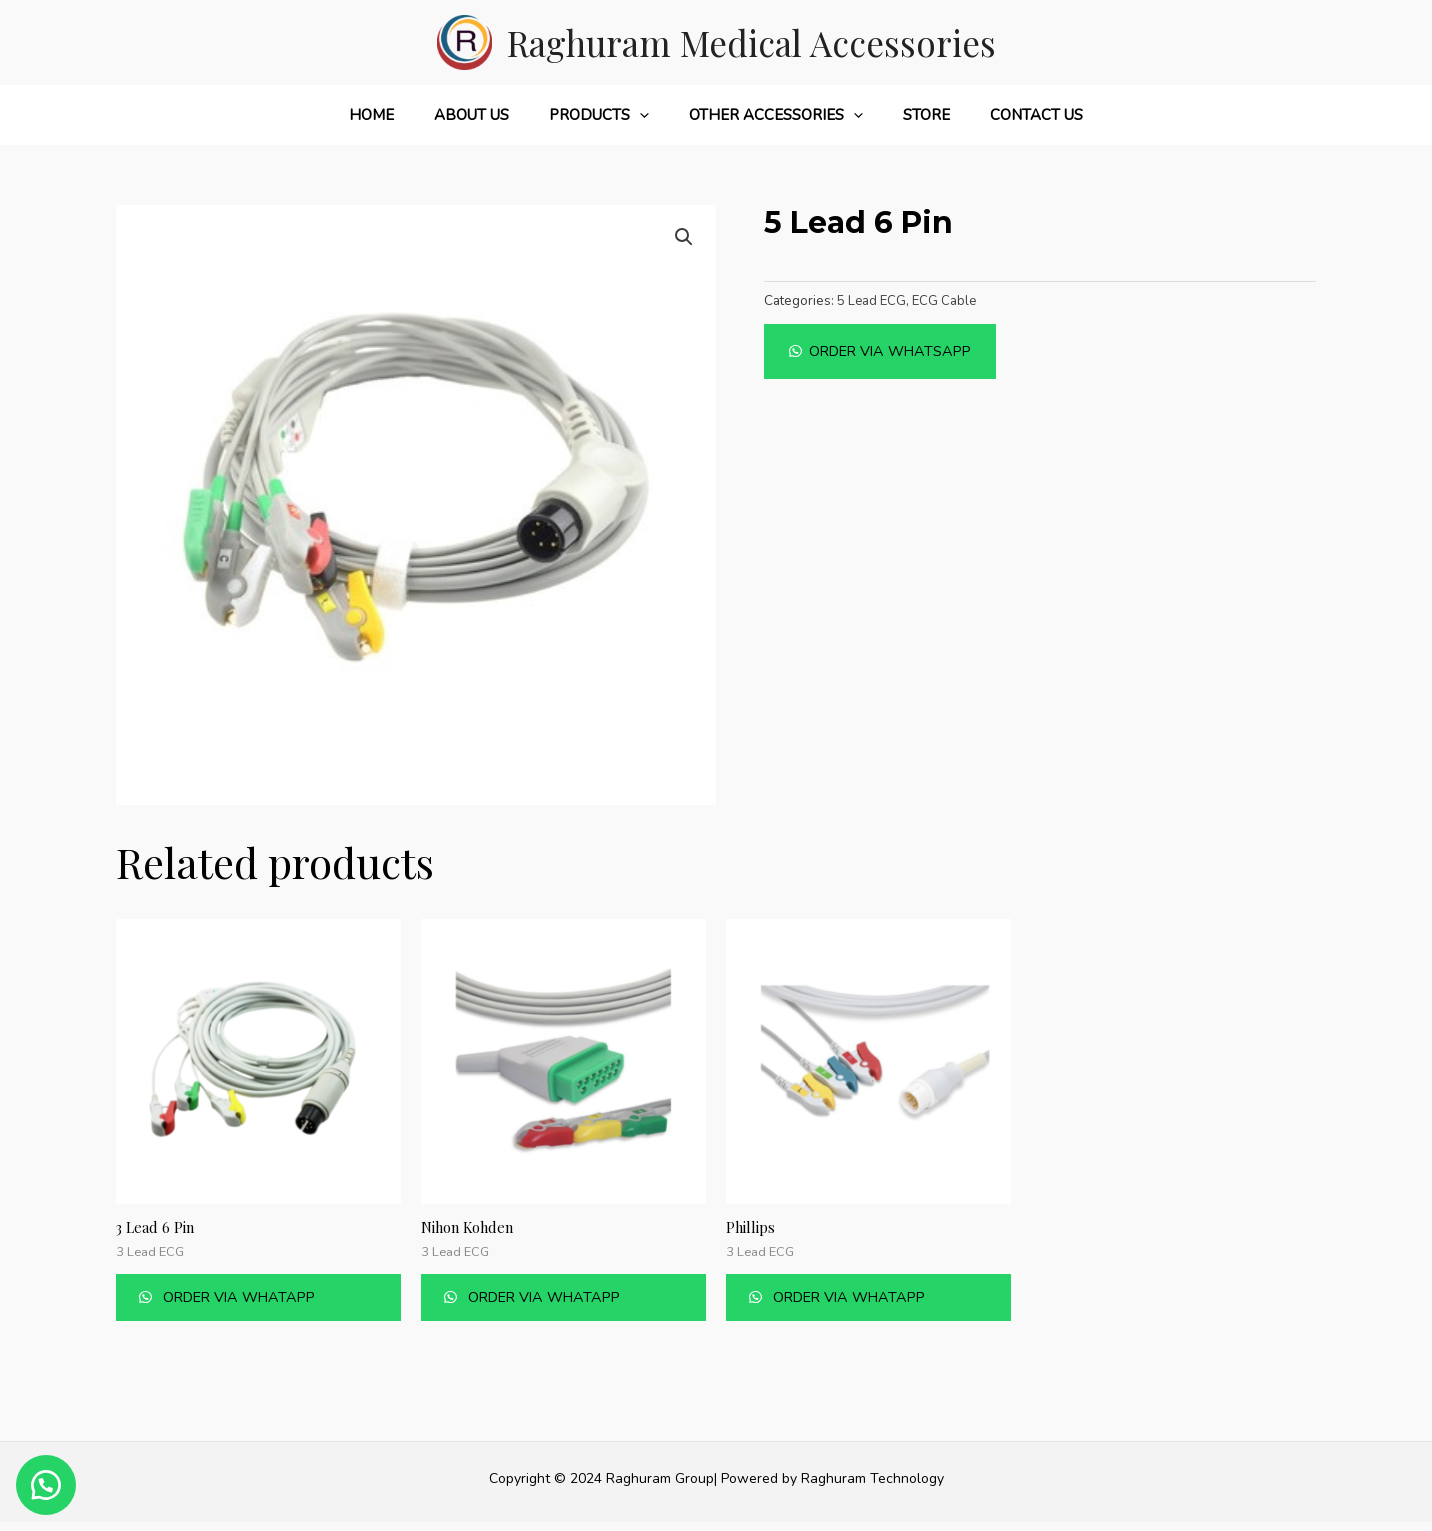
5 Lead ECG (872, 300)
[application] (644, 115)
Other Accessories (771, 115)
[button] (885, 351)
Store (911, 115)
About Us (486, 115)
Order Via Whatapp (259, 1302)
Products (604, 115)
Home (396, 115)
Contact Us (1011, 115)
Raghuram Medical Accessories (751, 42)
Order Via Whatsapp (895, 351)
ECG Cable (947, 300)
